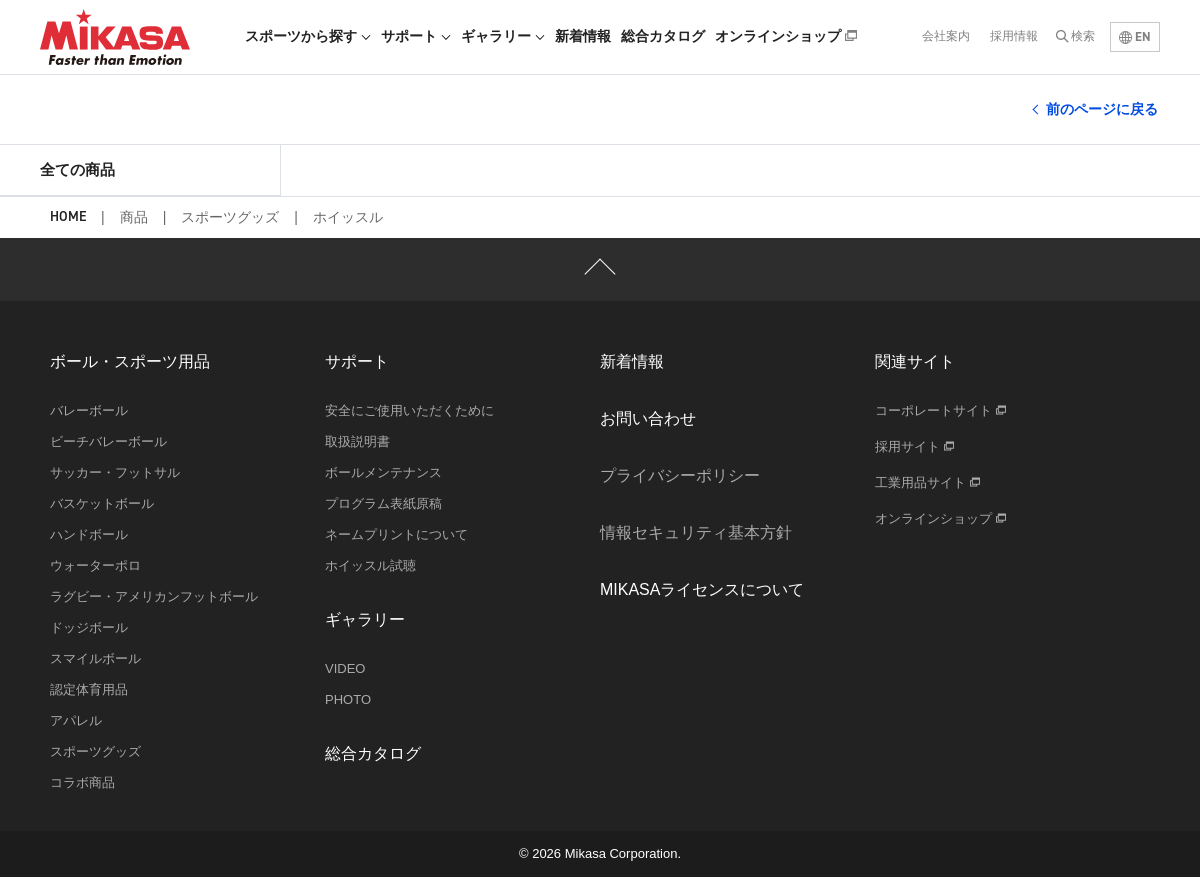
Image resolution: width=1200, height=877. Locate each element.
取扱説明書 (357, 441)
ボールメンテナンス (383, 472)
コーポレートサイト (940, 410)
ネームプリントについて (396, 534)
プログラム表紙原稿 (383, 503)
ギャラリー (503, 36)
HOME (68, 217)
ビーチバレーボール (108, 441)
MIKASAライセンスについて (702, 589)
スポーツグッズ (230, 217)
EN (1135, 36)
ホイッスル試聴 (370, 565)
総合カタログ (663, 36)
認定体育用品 (89, 689)
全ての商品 (77, 169)
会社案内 (946, 36)
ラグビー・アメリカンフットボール (154, 596)
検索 (1083, 36)
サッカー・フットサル (115, 472)
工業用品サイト (927, 482)
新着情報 (583, 36)
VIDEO (345, 668)
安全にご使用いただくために (409, 410)
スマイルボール (95, 658)
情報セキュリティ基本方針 (696, 532)
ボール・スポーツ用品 (130, 361)
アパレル (76, 720)
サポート (416, 36)
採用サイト (914, 446)
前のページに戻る (1102, 109)
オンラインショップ (786, 36)
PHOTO (348, 699)
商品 (134, 217)
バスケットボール (102, 503)
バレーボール (89, 410)
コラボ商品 (82, 782)
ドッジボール (89, 627)
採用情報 (1014, 36)
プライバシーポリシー (680, 475)
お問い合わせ (648, 418)
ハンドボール (89, 534)
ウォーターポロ (95, 565)
